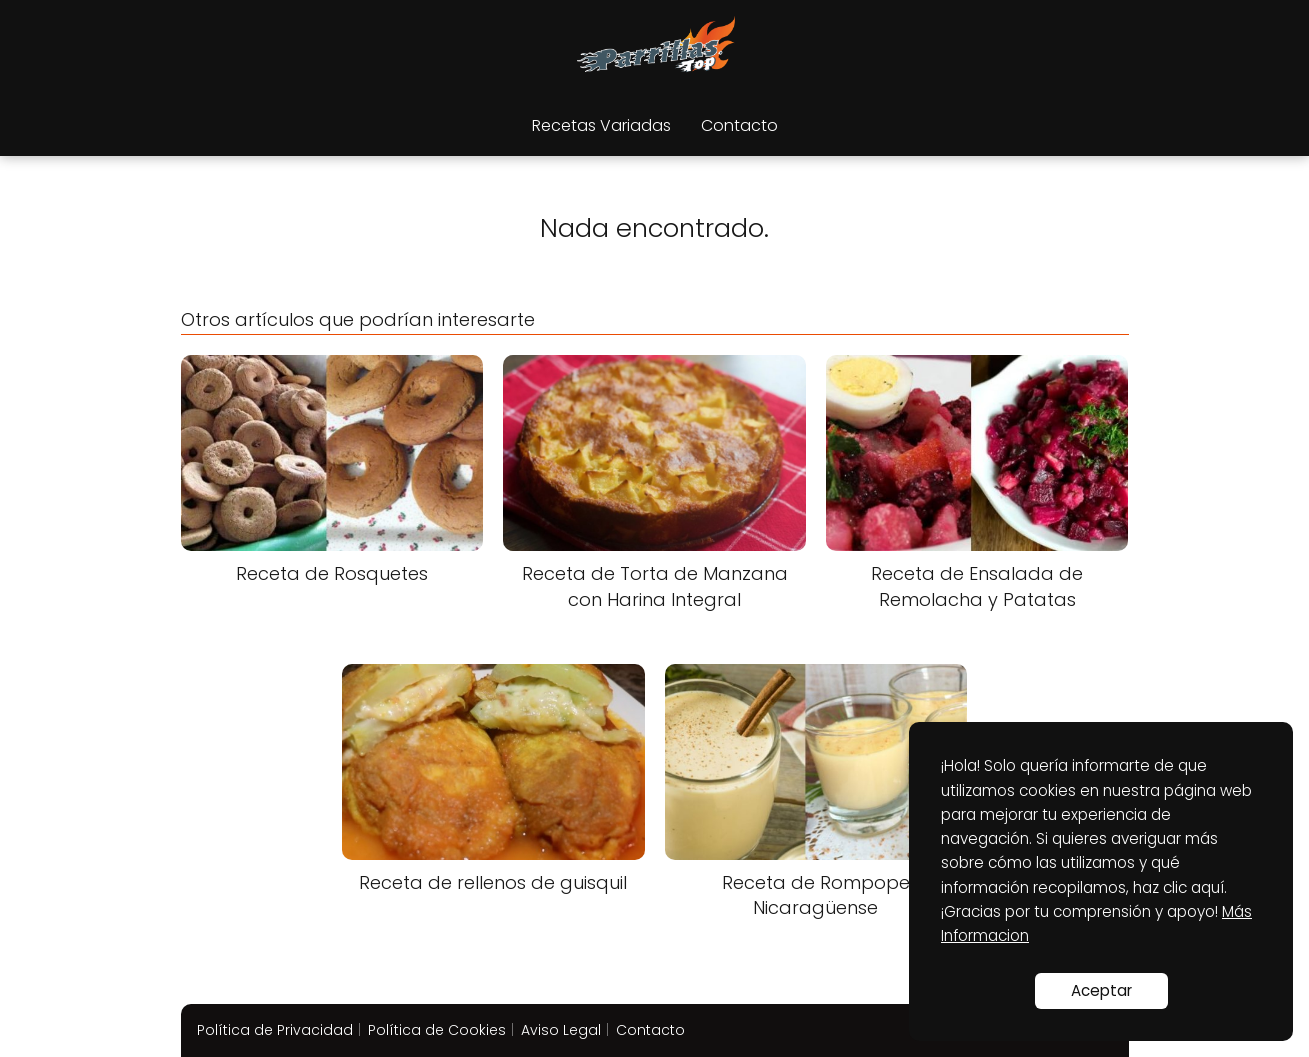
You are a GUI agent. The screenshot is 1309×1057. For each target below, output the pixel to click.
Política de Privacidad (275, 1030)
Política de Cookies (437, 1030)
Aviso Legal (561, 1030)
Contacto (739, 125)
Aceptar (1101, 990)
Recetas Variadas (601, 125)
